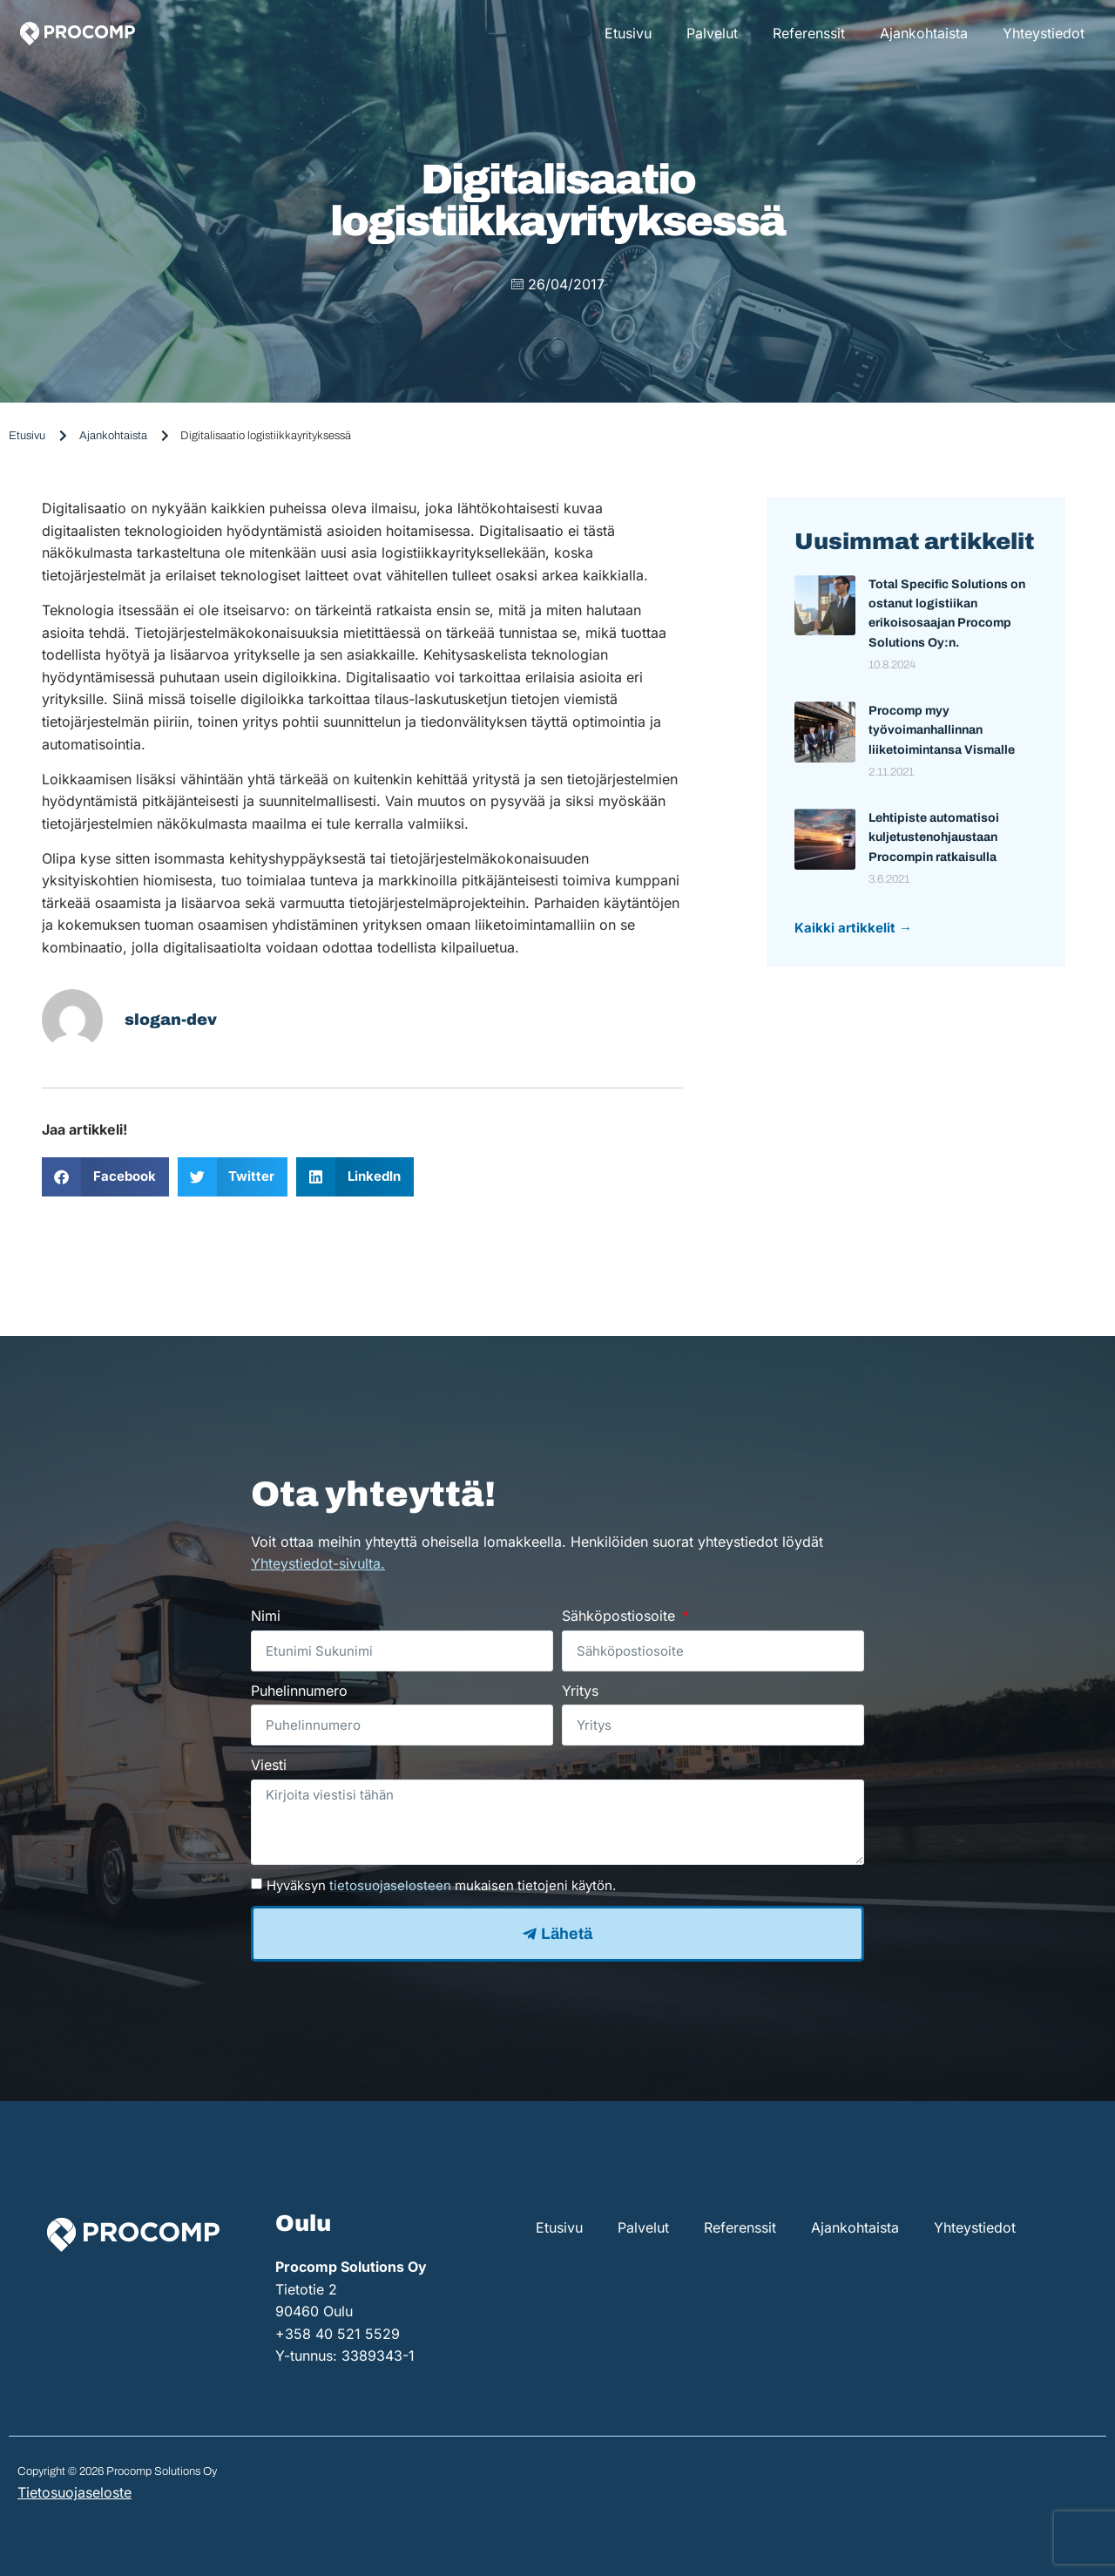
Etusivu (628, 33)
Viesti (269, 1764)
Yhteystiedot (1044, 33)
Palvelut (712, 33)
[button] (105, 1176)
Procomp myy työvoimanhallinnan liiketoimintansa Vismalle (941, 730)
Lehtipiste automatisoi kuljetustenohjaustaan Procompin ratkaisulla (933, 837)
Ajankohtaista (924, 33)
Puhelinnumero (299, 1690)
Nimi (265, 1615)
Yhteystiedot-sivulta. (318, 1563)
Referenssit (809, 33)
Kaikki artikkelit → (853, 927)
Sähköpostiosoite (620, 1615)
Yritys (580, 1690)
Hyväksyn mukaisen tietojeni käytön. (441, 1885)
